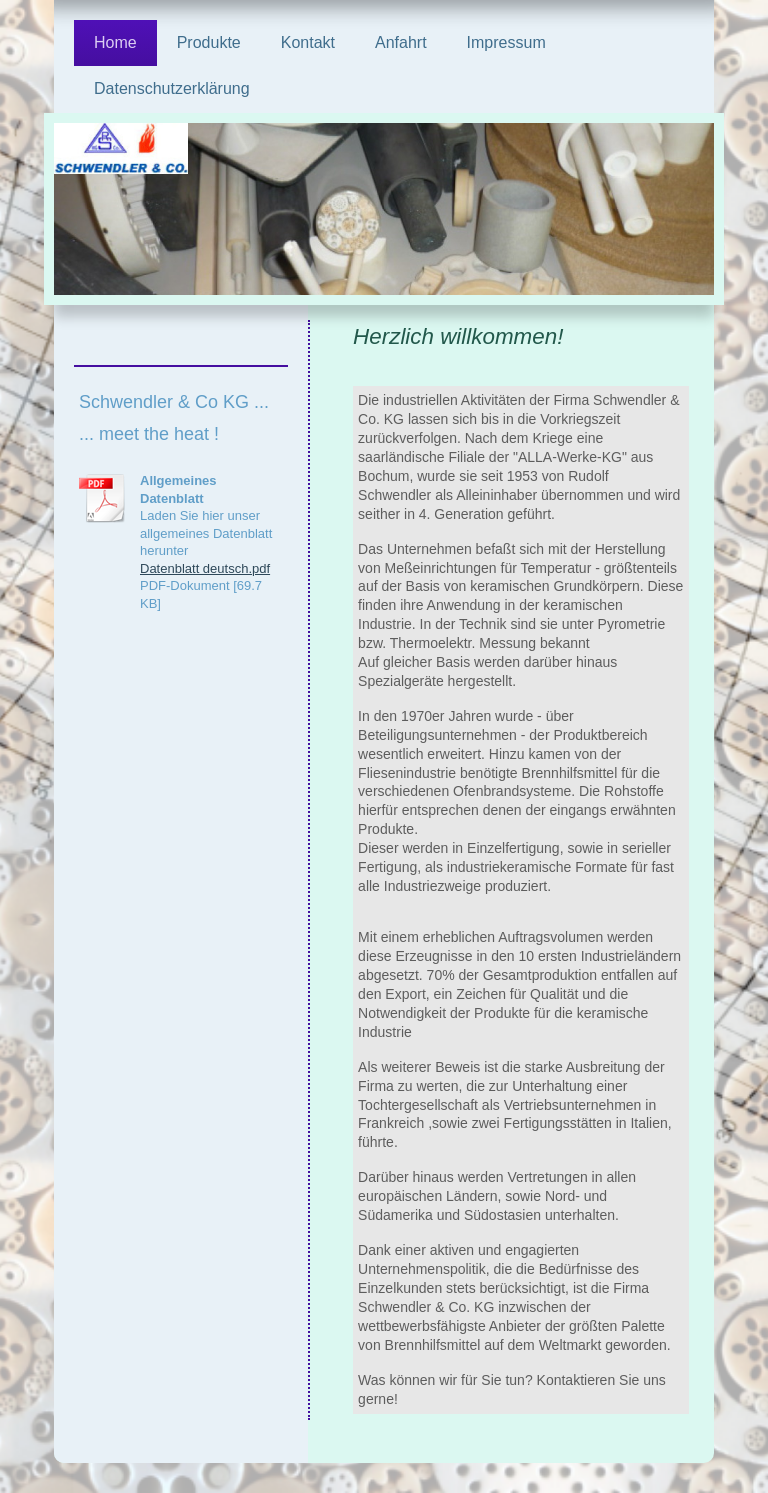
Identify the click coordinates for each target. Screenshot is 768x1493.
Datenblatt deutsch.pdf (205, 568)
